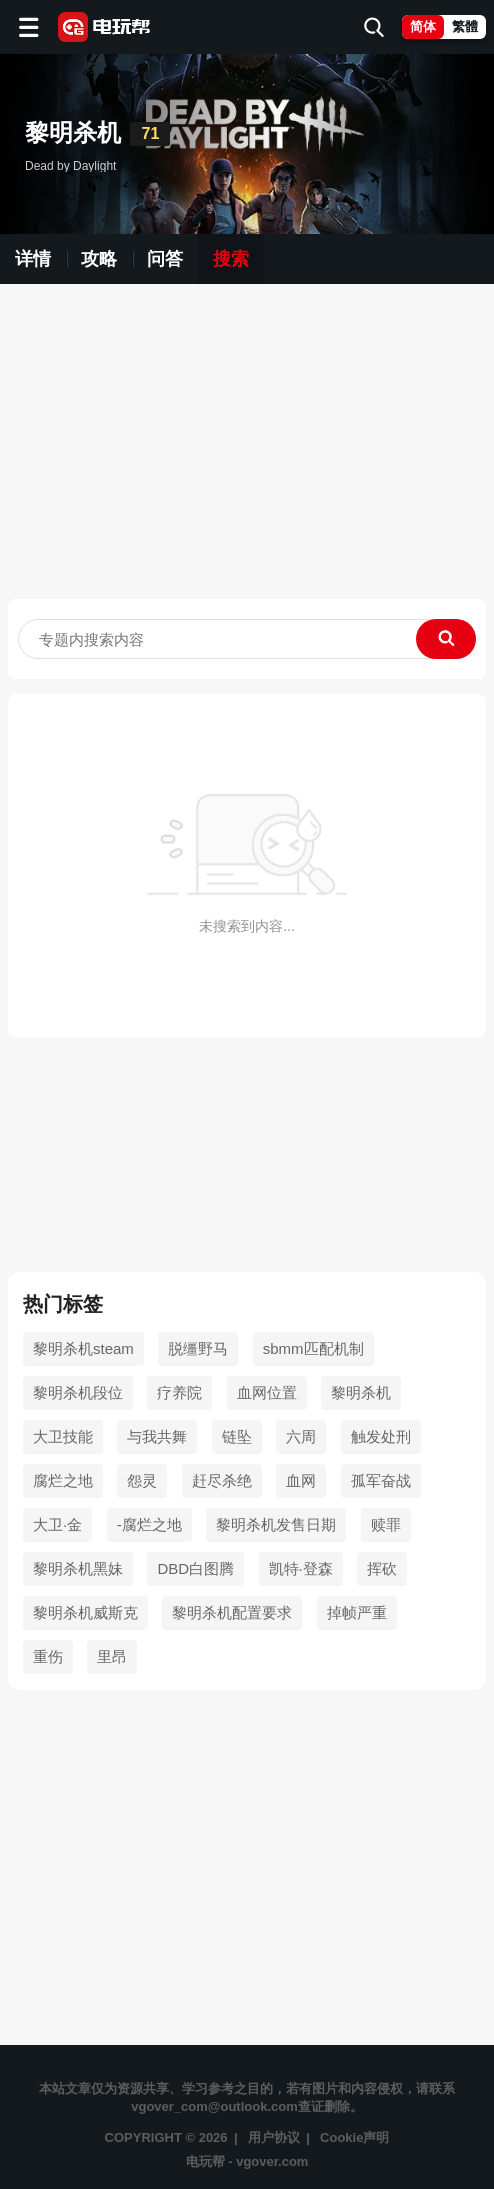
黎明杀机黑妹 (78, 1568)
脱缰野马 (198, 1348)
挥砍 (382, 1568)
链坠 (237, 1436)
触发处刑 (381, 1436)
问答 (165, 259)
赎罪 (386, 1524)
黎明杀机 (361, 1392)
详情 (33, 259)
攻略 (99, 259)
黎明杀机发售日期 (276, 1524)
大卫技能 (63, 1436)
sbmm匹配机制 (313, 1348)
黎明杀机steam (83, 1348)
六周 (301, 1436)
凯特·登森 (301, 1568)
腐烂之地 (63, 1480)
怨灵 (142, 1480)
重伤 (48, 1656)
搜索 (231, 259)
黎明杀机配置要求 (232, 1612)
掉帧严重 (357, 1612)
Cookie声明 (354, 2137)
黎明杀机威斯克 (85, 1612)
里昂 (112, 1656)
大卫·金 (57, 1524)
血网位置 (267, 1392)
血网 (301, 1480)
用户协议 (274, 2137)
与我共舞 (157, 1436)
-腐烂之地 (149, 1524)
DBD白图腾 (195, 1568)
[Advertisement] (247, 449)
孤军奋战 (381, 1480)
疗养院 (179, 1392)
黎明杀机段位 (78, 1392)
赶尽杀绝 (222, 1480)
